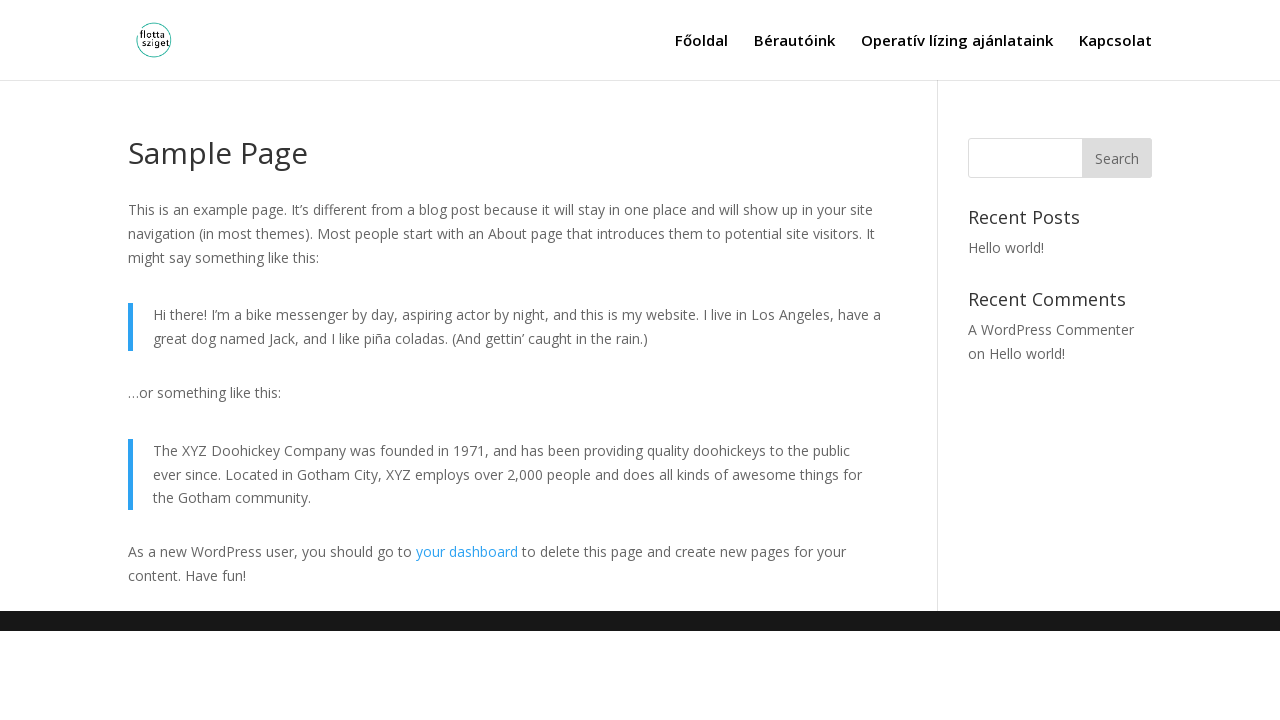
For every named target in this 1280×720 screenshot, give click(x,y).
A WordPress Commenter (1051, 329)
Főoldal (701, 41)
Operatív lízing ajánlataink (957, 41)
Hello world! (1006, 247)
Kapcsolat (1115, 41)
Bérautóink (794, 41)
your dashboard (467, 551)
